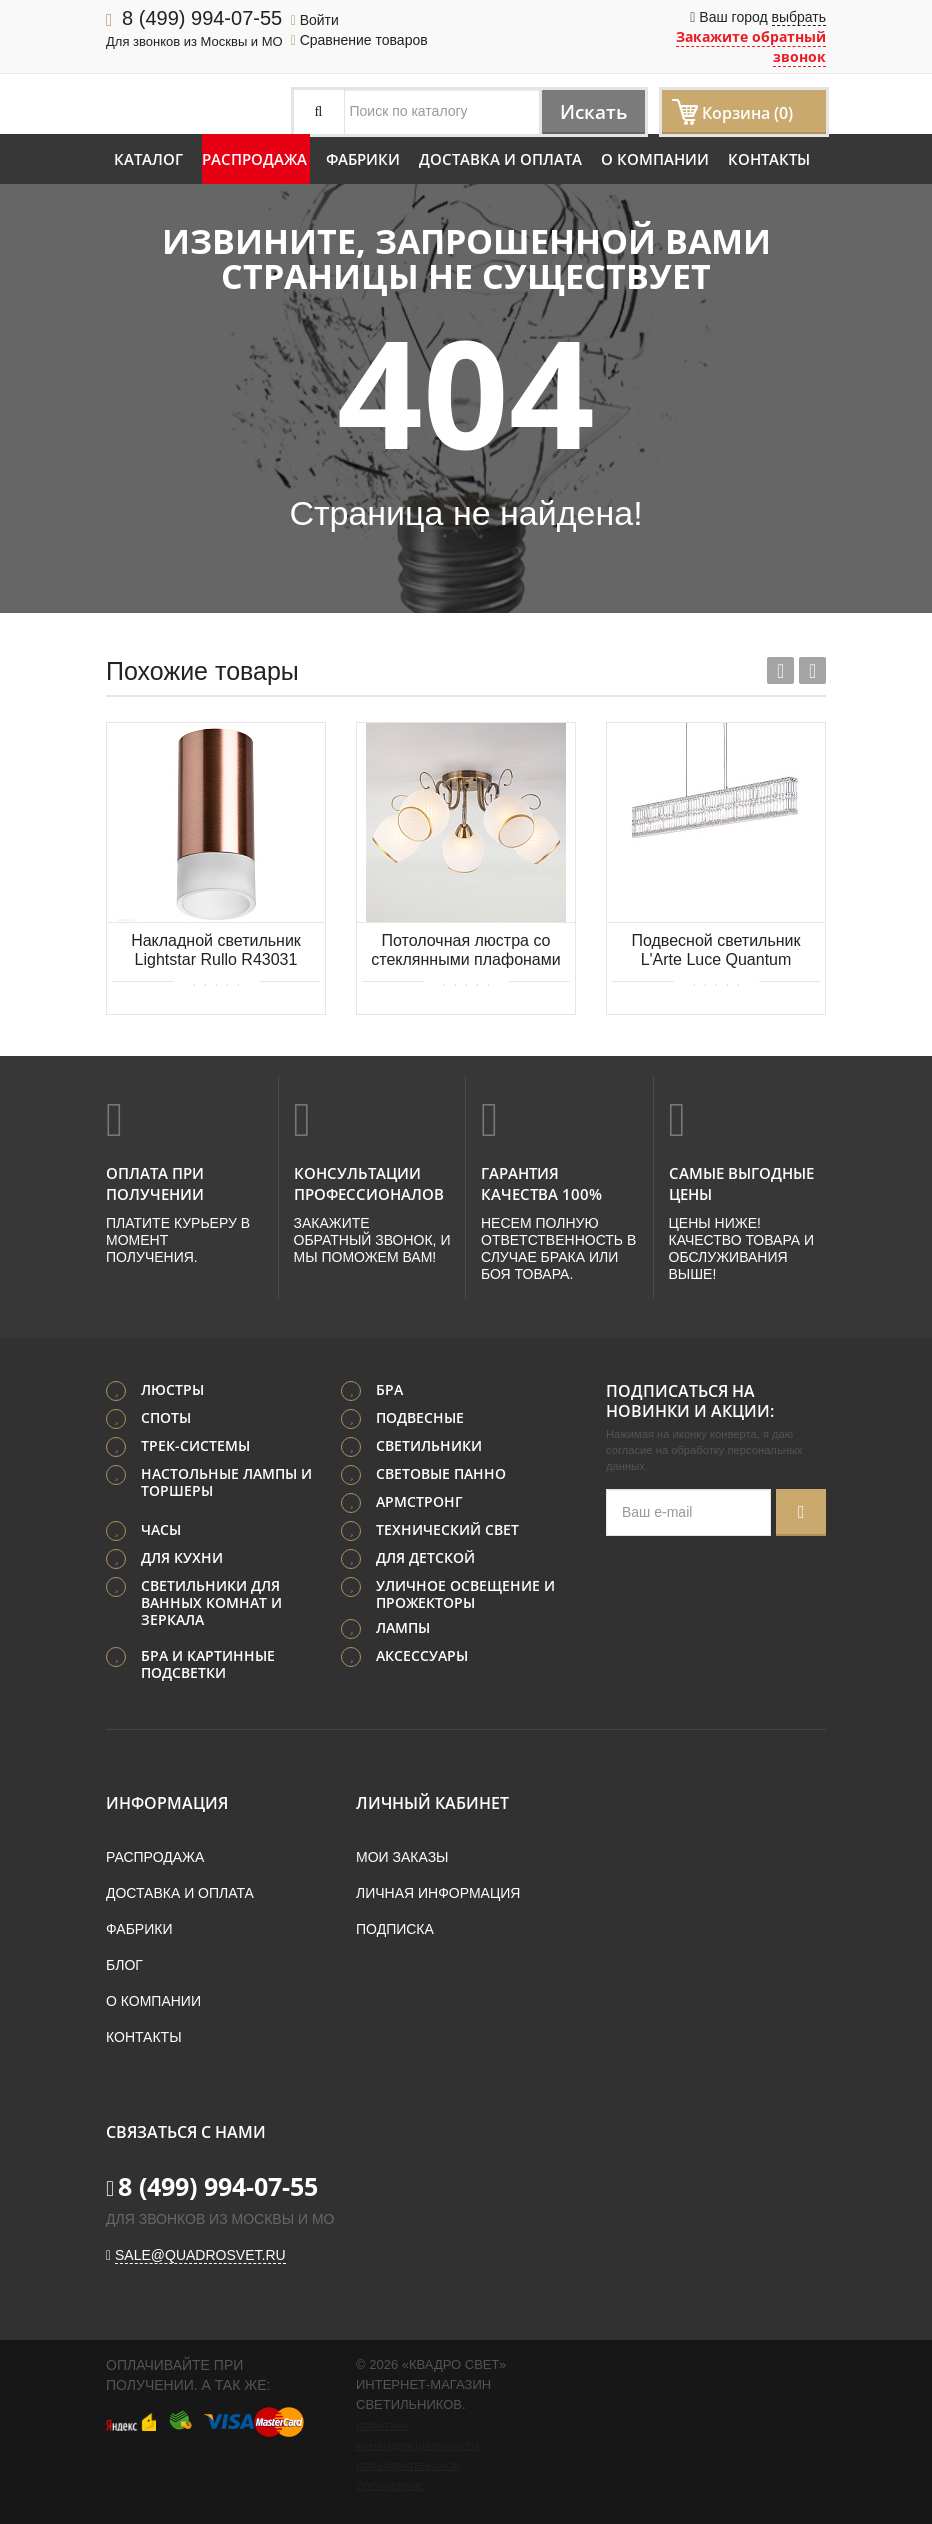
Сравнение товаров (359, 40)
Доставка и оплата (500, 159)
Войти (315, 20)
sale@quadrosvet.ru (200, 2254)
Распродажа (254, 159)
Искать (589, 111)
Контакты (769, 159)
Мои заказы (402, 1856)
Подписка (395, 1928)
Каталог (148, 159)
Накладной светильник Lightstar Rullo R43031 (216, 950)
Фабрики (363, 159)
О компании (655, 159)
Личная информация (438, 1892)
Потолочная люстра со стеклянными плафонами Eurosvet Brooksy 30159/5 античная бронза (465, 951)
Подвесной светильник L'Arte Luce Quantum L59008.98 (715, 951)
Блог (124, 1964)
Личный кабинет (432, 1802)
